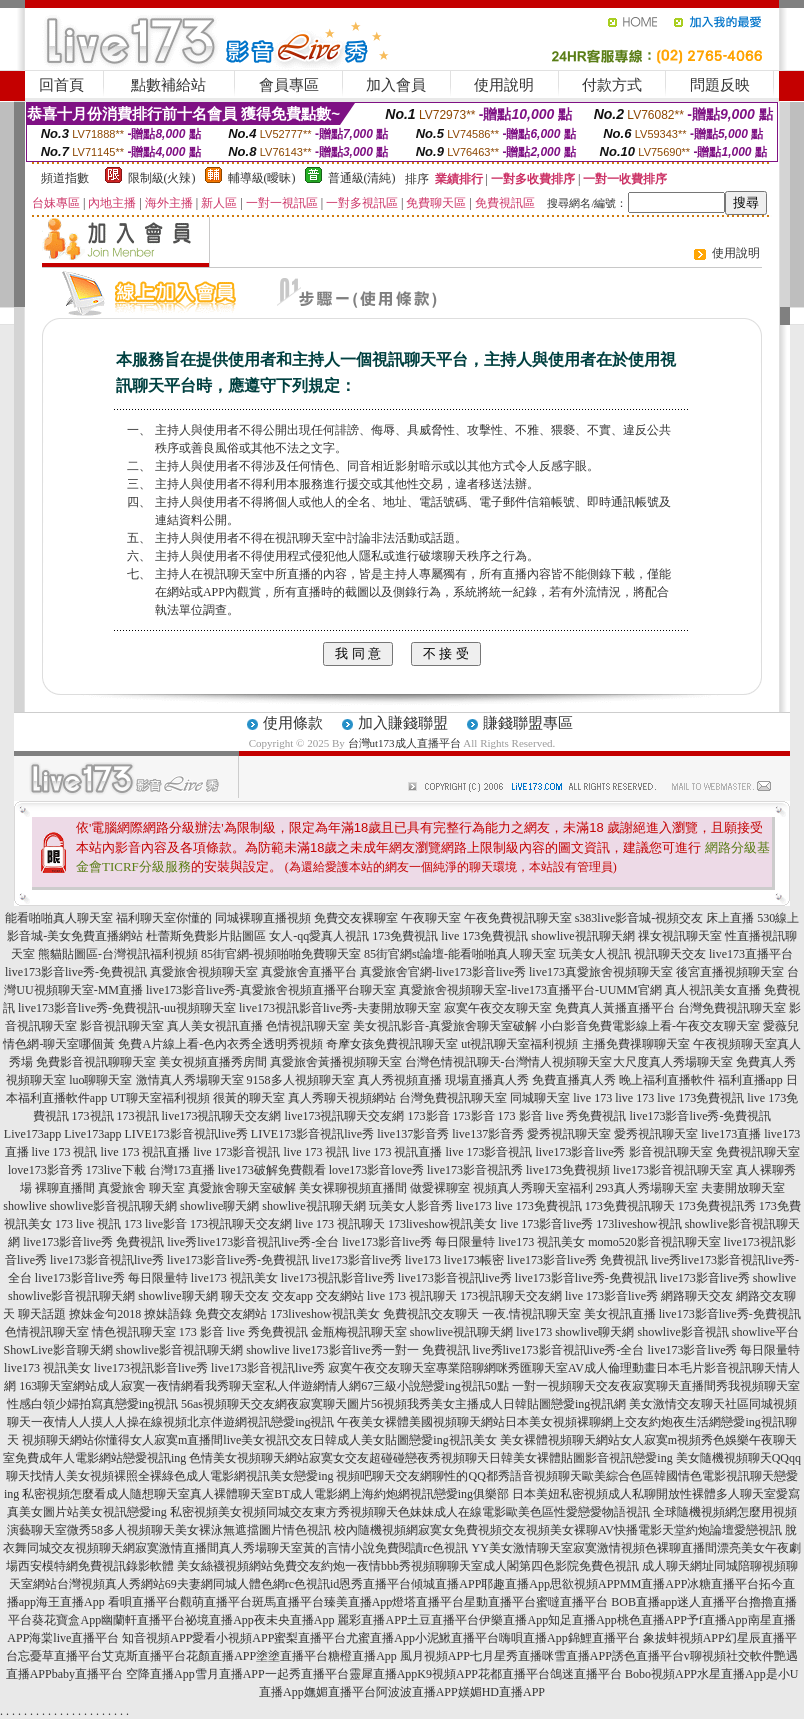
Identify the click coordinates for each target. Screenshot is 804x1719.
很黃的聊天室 (249, 1098)
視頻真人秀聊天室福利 (533, 1188)
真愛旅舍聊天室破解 (242, 1188)
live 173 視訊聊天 (340, 1224)
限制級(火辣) (162, 178)
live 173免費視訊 (484, 936)
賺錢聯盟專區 (528, 723)
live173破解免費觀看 (272, 1170)
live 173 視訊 (65, 1152)
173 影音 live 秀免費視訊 (562, 1116)
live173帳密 (474, 1260)
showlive (24, 1206)
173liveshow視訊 (638, 1224)
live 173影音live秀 (546, 1224)
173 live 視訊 (88, 1224)
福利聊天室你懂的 (164, 918)
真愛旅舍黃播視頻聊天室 (336, 1062)
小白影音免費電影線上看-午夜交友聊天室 (650, 1026)
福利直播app (750, 1080)
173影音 (429, 1116)
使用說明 (504, 85)
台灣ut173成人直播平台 (404, 743)
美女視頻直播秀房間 (213, 1062)
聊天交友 (245, 1296)
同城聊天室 (540, 1098)
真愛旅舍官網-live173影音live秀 (443, 972)
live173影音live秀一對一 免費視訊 (381, 1350)
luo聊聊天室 (100, 1080)
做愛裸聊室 (440, 1188)
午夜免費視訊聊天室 (518, 918)
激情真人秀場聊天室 (190, 1080)
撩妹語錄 (168, 1314)
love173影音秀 (45, 1170)
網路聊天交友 (697, 1296)
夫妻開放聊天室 (743, 1188)
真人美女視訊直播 (215, 1026)
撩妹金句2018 (105, 1314)
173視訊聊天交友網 (241, 1224)
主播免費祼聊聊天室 (636, 1044)
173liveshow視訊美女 (442, 1224)
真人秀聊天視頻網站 (342, 1098)
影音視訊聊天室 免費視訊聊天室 (714, 1152)
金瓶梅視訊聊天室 (359, 1332)
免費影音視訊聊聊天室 (96, 1062)
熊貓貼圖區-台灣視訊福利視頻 (118, 954)
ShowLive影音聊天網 (57, 1350)
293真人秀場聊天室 (647, 1188)
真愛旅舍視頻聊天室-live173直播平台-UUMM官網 (530, 990)
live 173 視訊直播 (146, 1152)
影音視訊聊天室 (122, 1026)
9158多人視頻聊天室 (301, 1080)
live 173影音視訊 (237, 1152)
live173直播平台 (751, 954)
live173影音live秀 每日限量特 (418, 1242)
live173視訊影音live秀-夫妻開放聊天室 (340, 1008)
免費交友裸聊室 (356, 918)
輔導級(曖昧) (262, 178)
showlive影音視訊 (683, 1332)
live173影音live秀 (581, 1152)
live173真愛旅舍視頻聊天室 (601, 972)
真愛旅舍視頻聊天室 (204, 972)
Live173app (32, 1134)
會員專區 (289, 85)
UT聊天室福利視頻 (160, 1098)
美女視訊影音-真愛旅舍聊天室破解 (445, 1026)
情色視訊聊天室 (134, 1332)
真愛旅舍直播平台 (309, 972)
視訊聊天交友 (670, 954)
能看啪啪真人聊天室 (59, 918)
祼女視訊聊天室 (680, 936)
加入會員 (396, 85)
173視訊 (93, 1116)
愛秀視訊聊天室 (569, 1134)
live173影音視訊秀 (475, 1170)
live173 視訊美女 (541, 1242)
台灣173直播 (182, 1170)
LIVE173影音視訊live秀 (186, 1134)
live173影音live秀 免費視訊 (93, 1242)
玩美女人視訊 (595, 954)
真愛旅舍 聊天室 (141, 1188)
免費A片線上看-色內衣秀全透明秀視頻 (220, 1044)
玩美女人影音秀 (411, 1206)
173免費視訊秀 (717, 1206)
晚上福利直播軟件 (667, 1080)
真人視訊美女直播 (713, 990)
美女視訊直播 (620, 1314)
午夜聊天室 (431, 918)
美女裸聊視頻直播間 (353, 1188)
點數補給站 (168, 85)
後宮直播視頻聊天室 (730, 972)
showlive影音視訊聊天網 (113, 1206)
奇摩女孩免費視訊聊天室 (392, 1044)
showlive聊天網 (219, 1206)
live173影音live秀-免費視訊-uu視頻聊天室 (127, 1008)
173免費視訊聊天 (630, 1206)
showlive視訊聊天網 (582, 936)
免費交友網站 (231, 1314)
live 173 (592, 1098)
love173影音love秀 (376, 1170)
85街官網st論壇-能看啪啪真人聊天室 (460, 954)
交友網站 (340, 1296)
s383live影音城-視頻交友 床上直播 (665, 918)
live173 (474, 1206)
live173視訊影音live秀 (338, 1278)
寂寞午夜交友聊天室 (498, 1008)
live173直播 (731, 1134)
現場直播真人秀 (487, 1080)
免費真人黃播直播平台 (615, 1008)
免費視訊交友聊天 (431, 1314)
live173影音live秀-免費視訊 (76, 972)
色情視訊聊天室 (308, 1026)
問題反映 (720, 85)
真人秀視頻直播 (400, 1080)
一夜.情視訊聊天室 (531, 1314)
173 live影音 (155, 1224)
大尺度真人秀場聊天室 (673, 1062)
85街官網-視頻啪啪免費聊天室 (281, 954)
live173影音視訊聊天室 (673, 1170)
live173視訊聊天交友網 (222, 1116)
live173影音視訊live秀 (107, 1260)
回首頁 (61, 85)
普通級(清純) (362, 178)
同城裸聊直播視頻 (263, 918)
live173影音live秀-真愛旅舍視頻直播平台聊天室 (271, 990)
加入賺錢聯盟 (403, 723)
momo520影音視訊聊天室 (654, 1242)
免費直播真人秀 (574, 1080)
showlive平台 (765, 1332)
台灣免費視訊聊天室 (732, 1008)
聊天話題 (42, 1314)
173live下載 (116, 1170)
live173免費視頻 (568, 1170)
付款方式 (612, 85)
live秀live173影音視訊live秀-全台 (253, 1242)
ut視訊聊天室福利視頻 (519, 1044)
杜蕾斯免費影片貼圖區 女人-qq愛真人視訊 (257, 936)
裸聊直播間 (65, 1188)
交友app (292, 1296)
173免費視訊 (405, 936)
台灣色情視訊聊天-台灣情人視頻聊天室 (509, 1062)
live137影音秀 (413, 1134)
